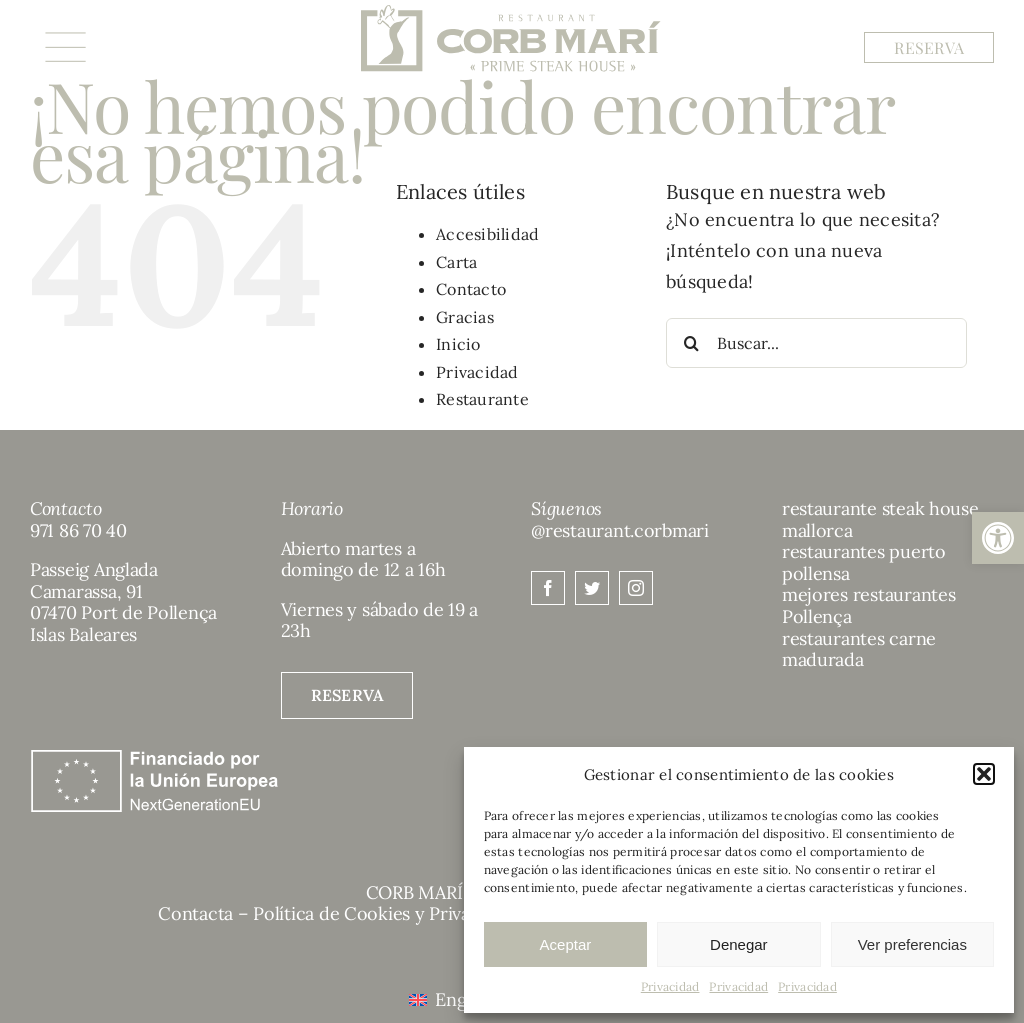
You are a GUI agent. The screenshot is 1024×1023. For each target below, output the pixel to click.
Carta (456, 262)
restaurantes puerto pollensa (864, 562)
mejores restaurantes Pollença (869, 605)
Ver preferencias (912, 944)
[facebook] (548, 588)
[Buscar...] (816, 343)
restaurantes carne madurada (859, 649)
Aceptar (566, 944)
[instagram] (636, 588)
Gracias (465, 317)
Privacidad (670, 986)
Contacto (471, 289)
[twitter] (592, 588)
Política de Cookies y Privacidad (383, 913)
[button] (998, 538)
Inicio (458, 344)
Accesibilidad (488, 234)
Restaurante (482, 399)
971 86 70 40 (78, 530)
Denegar (739, 944)
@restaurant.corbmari (620, 530)
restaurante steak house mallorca (880, 519)
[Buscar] (691, 343)
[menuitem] (453, 999)
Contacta (195, 913)
